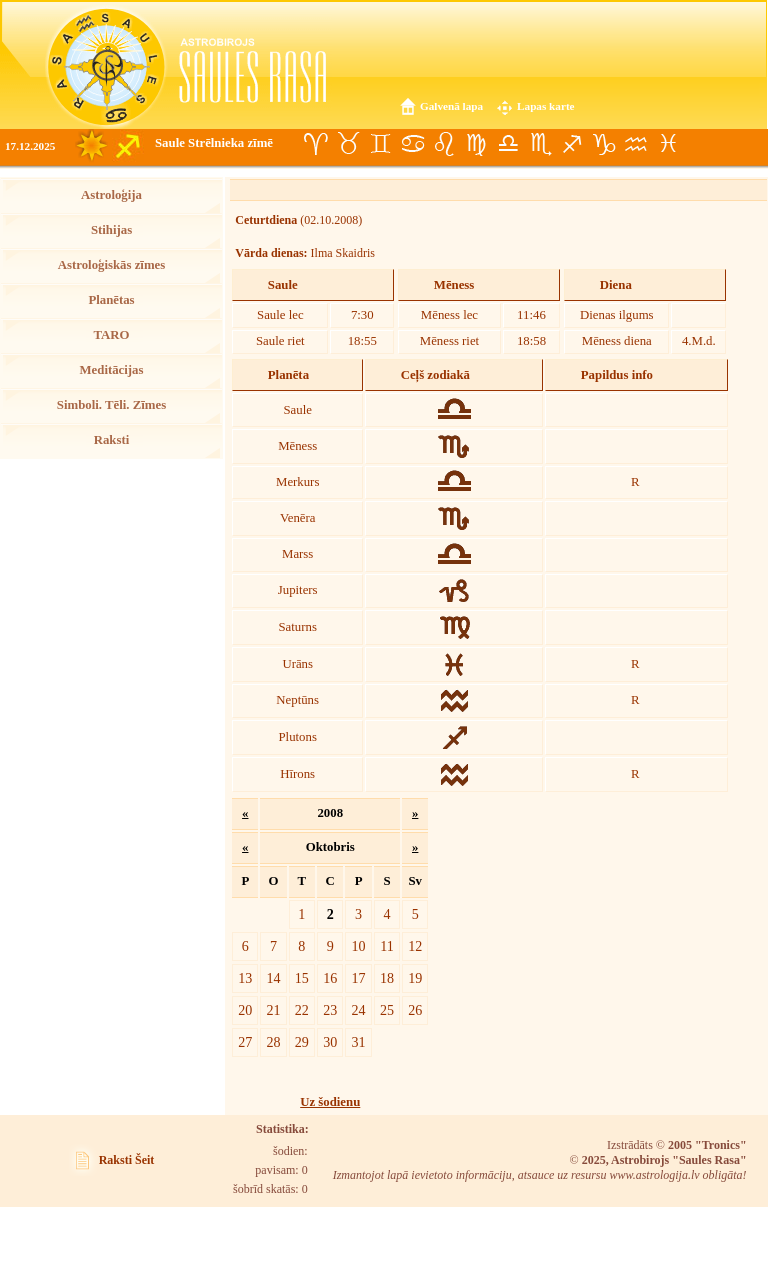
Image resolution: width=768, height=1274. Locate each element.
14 (273, 978)
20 (245, 1010)
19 (415, 978)
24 (359, 1010)
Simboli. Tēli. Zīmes (111, 405)
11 (387, 946)
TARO (111, 335)
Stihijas (111, 230)
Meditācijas (112, 370)
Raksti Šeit (127, 1160)
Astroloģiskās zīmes (111, 265)
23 (330, 1010)
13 (245, 978)
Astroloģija (111, 195)
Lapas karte (546, 106)
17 (359, 978)
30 (330, 1042)
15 (302, 978)
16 (330, 978)
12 (415, 946)
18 (387, 978)
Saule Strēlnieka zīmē (214, 143)
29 (302, 1042)
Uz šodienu (330, 1102)
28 (273, 1042)
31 (359, 1042)
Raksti (112, 440)
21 (273, 1010)
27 (245, 1042)
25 (387, 1010)
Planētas (111, 300)
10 (359, 946)
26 (415, 1010)
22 (302, 1010)
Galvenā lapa (451, 106)
